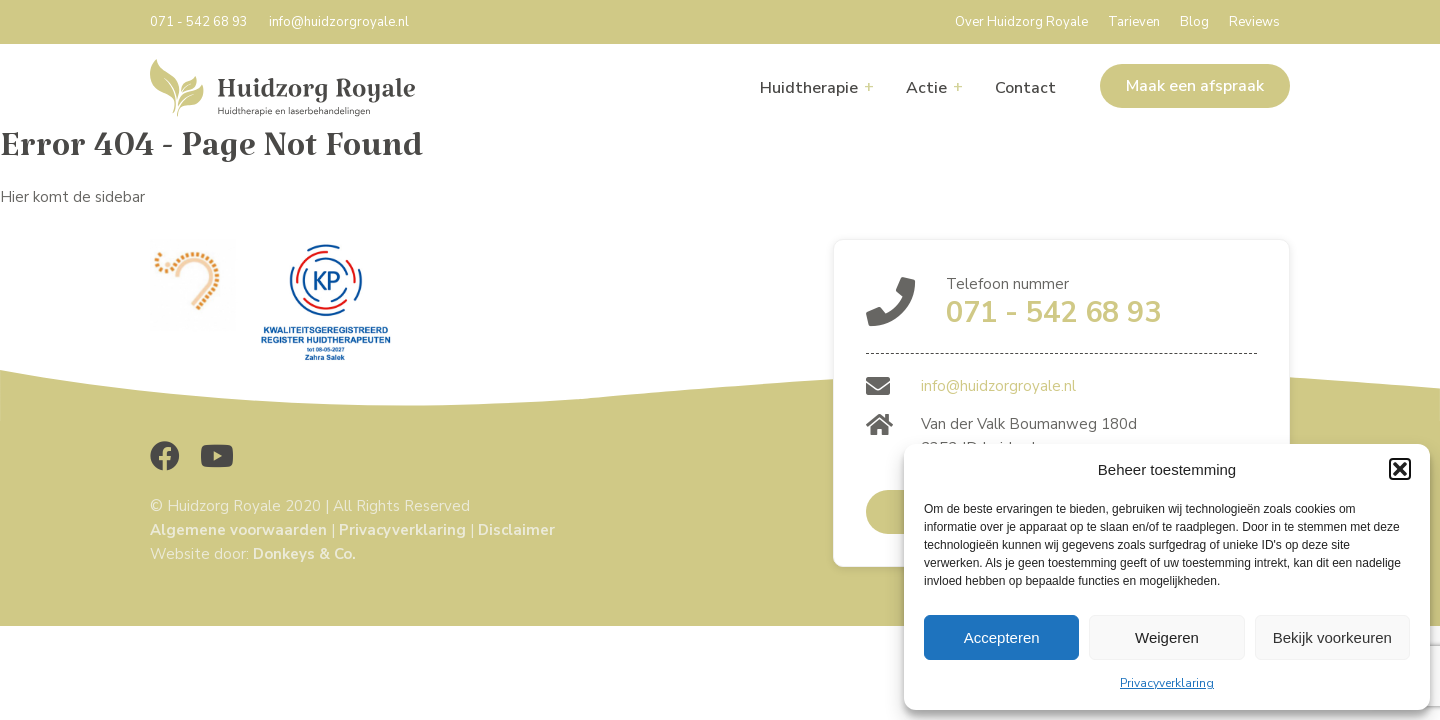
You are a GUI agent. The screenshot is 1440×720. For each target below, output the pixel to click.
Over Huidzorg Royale (1021, 22)
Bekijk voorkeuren (1332, 637)
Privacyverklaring (1167, 683)
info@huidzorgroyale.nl (339, 22)
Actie (926, 88)
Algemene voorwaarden (238, 530)
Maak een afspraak (1195, 86)
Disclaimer (516, 530)
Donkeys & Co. (304, 554)
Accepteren (1002, 637)
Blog (1194, 22)
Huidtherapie (809, 88)
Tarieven (1134, 22)
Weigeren (1167, 637)
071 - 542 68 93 (199, 22)
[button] (1400, 469)
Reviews (1254, 22)
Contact (1025, 88)
